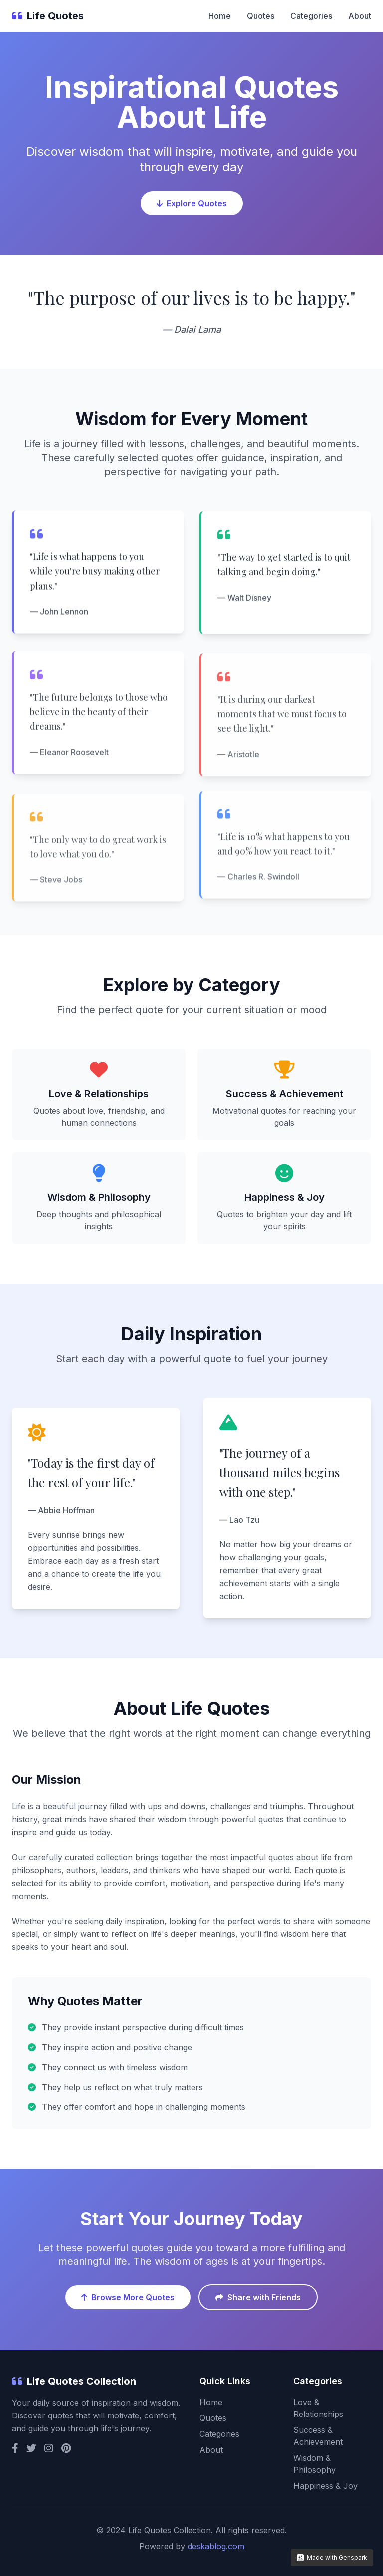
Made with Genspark (332, 2557)
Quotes (260, 16)
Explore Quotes (192, 205)
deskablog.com (216, 2546)
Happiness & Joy (325, 2486)
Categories (311, 16)
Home (219, 16)
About (359, 16)
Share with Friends (258, 2297)
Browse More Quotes (128, 2297)
